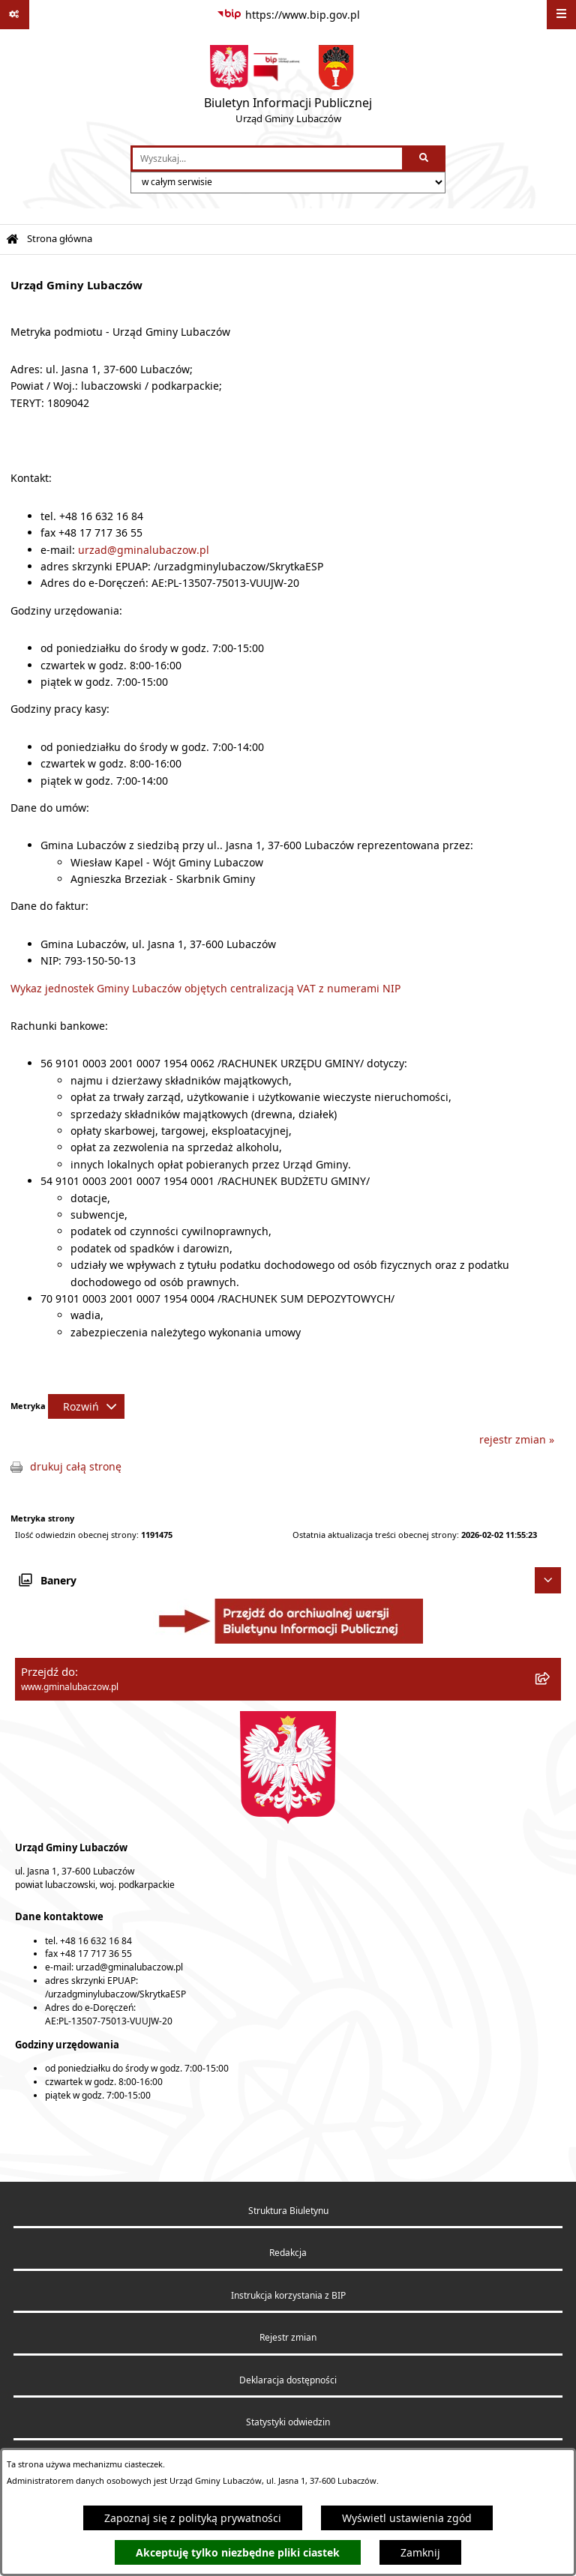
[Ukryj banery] (548, 1580)
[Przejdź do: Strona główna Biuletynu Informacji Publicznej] (12, 239)
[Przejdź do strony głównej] (288, 87)
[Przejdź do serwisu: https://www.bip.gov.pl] (288, 15)
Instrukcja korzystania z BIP (288, 2295)
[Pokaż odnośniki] (14, 14)
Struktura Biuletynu (288, 2210)
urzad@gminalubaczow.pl (143, 550)
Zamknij (420, 2552)
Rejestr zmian (288, 2337)
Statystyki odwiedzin (288, 2422)
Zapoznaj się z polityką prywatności (192, 2518)
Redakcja (288, 2252)
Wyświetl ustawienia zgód (407, 2518)
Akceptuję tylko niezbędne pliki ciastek (238, 2552)
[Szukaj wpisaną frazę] (425, 158)
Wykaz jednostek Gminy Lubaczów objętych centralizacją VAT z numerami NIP (205, 988)
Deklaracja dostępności (288, 2380)
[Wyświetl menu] (561, 14)
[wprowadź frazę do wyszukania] (267, 158)
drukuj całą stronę (76, 1466)
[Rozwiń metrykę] (86, 1406)
